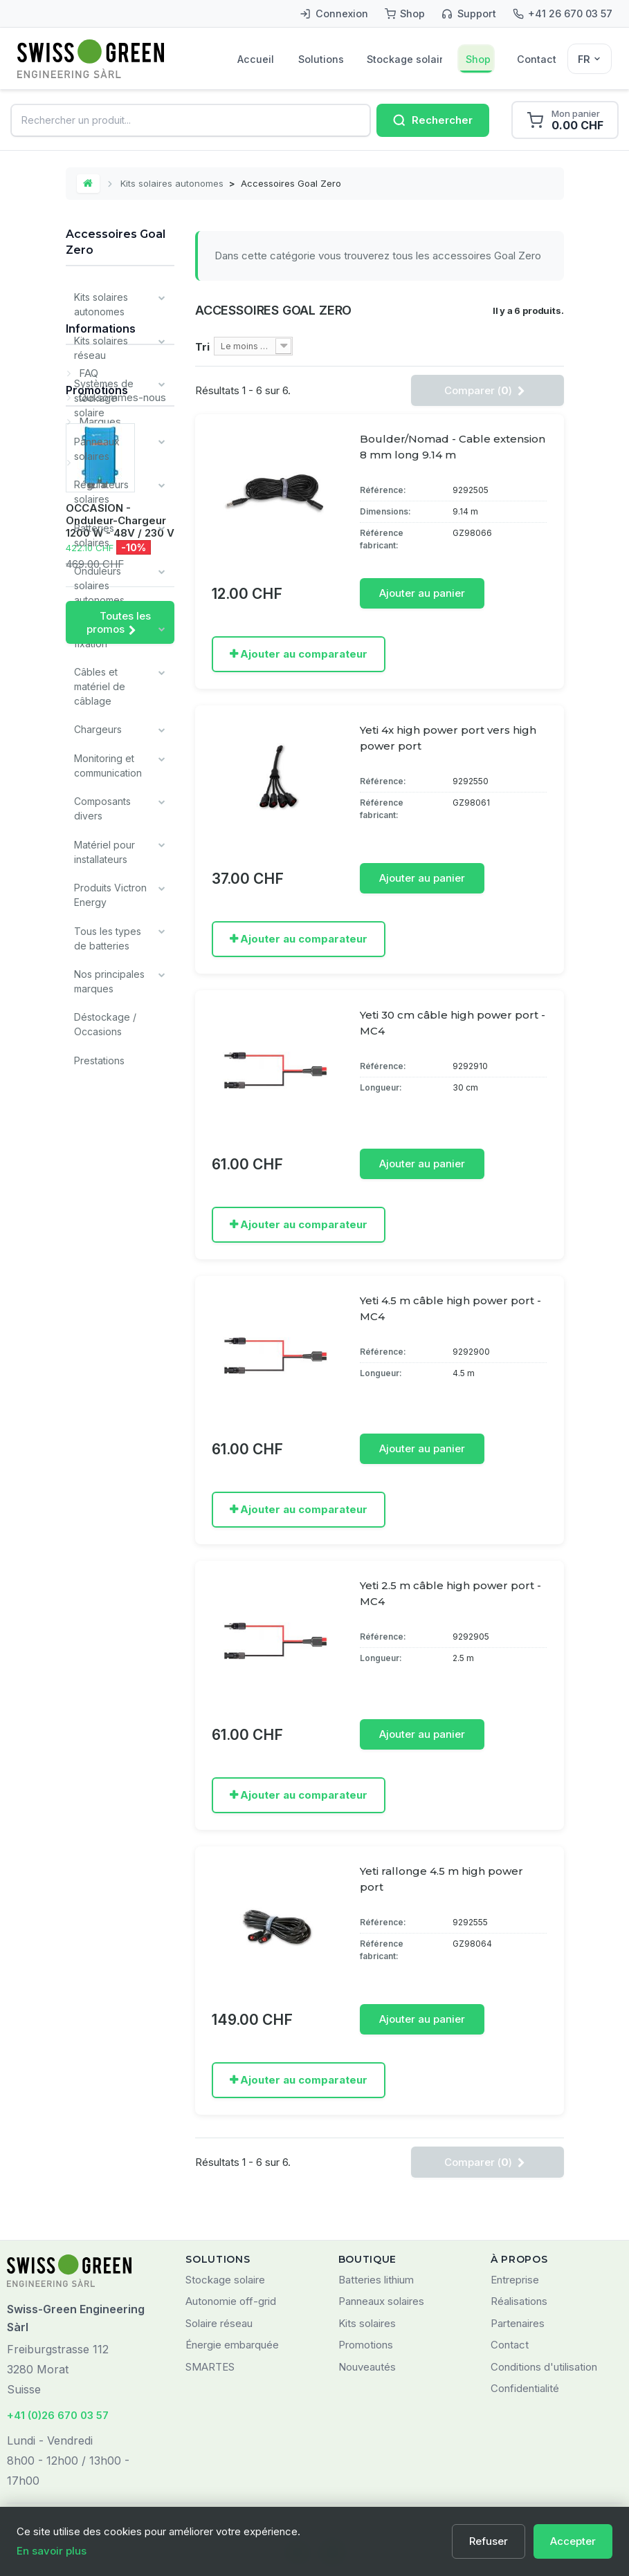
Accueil (255, 59)
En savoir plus (51, 2550)
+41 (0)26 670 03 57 (58, 2413)
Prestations (99, 1055)
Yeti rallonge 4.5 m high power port (441, 1878)
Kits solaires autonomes (172, 183)
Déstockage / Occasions (105, 1019)
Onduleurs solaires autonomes (99, 583)
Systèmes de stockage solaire (104, 397)
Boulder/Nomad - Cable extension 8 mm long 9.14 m (452, 446)
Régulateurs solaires (101, 490)
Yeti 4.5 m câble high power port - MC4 (450, 1307)
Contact (536, 59)
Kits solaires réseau (101, 347)
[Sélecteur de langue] (589, 59)
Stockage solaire (404, 59)
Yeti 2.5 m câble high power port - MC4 (450, 1593)
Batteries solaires (94, 533)
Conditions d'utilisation (544, 2366)
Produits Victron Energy (110, 891)
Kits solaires (367, 2322)
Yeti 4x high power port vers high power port (448, 737)
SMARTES (210, 2366)
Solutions (320, 59)
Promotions (97, 1283)
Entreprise (515, 2279)
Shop (478, 59)
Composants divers (102, 805)
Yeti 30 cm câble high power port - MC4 (452, 1022)
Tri (202, 347)
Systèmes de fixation (104, 633)
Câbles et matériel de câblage (99, 683)
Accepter (573, 2541)
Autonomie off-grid (230, 2300)
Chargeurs (98, 726)
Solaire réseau (219, 2322)
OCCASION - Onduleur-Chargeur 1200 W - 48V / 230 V (120, 1414)
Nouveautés (367, 2366)
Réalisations (519, 2300)
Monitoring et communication (108, 762)
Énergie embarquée (232, 2344)
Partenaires (518, 2322)
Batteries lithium (376, 2279)
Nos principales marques (109, 976)
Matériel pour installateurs (104, 848)
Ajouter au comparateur (303, 653)
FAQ (87, 1136)
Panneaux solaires (97, 447)
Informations (101, 1097)
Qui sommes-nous (121, 1160)
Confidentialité (525, 2387)
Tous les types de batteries (107, 933)
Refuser (488, 2541)
